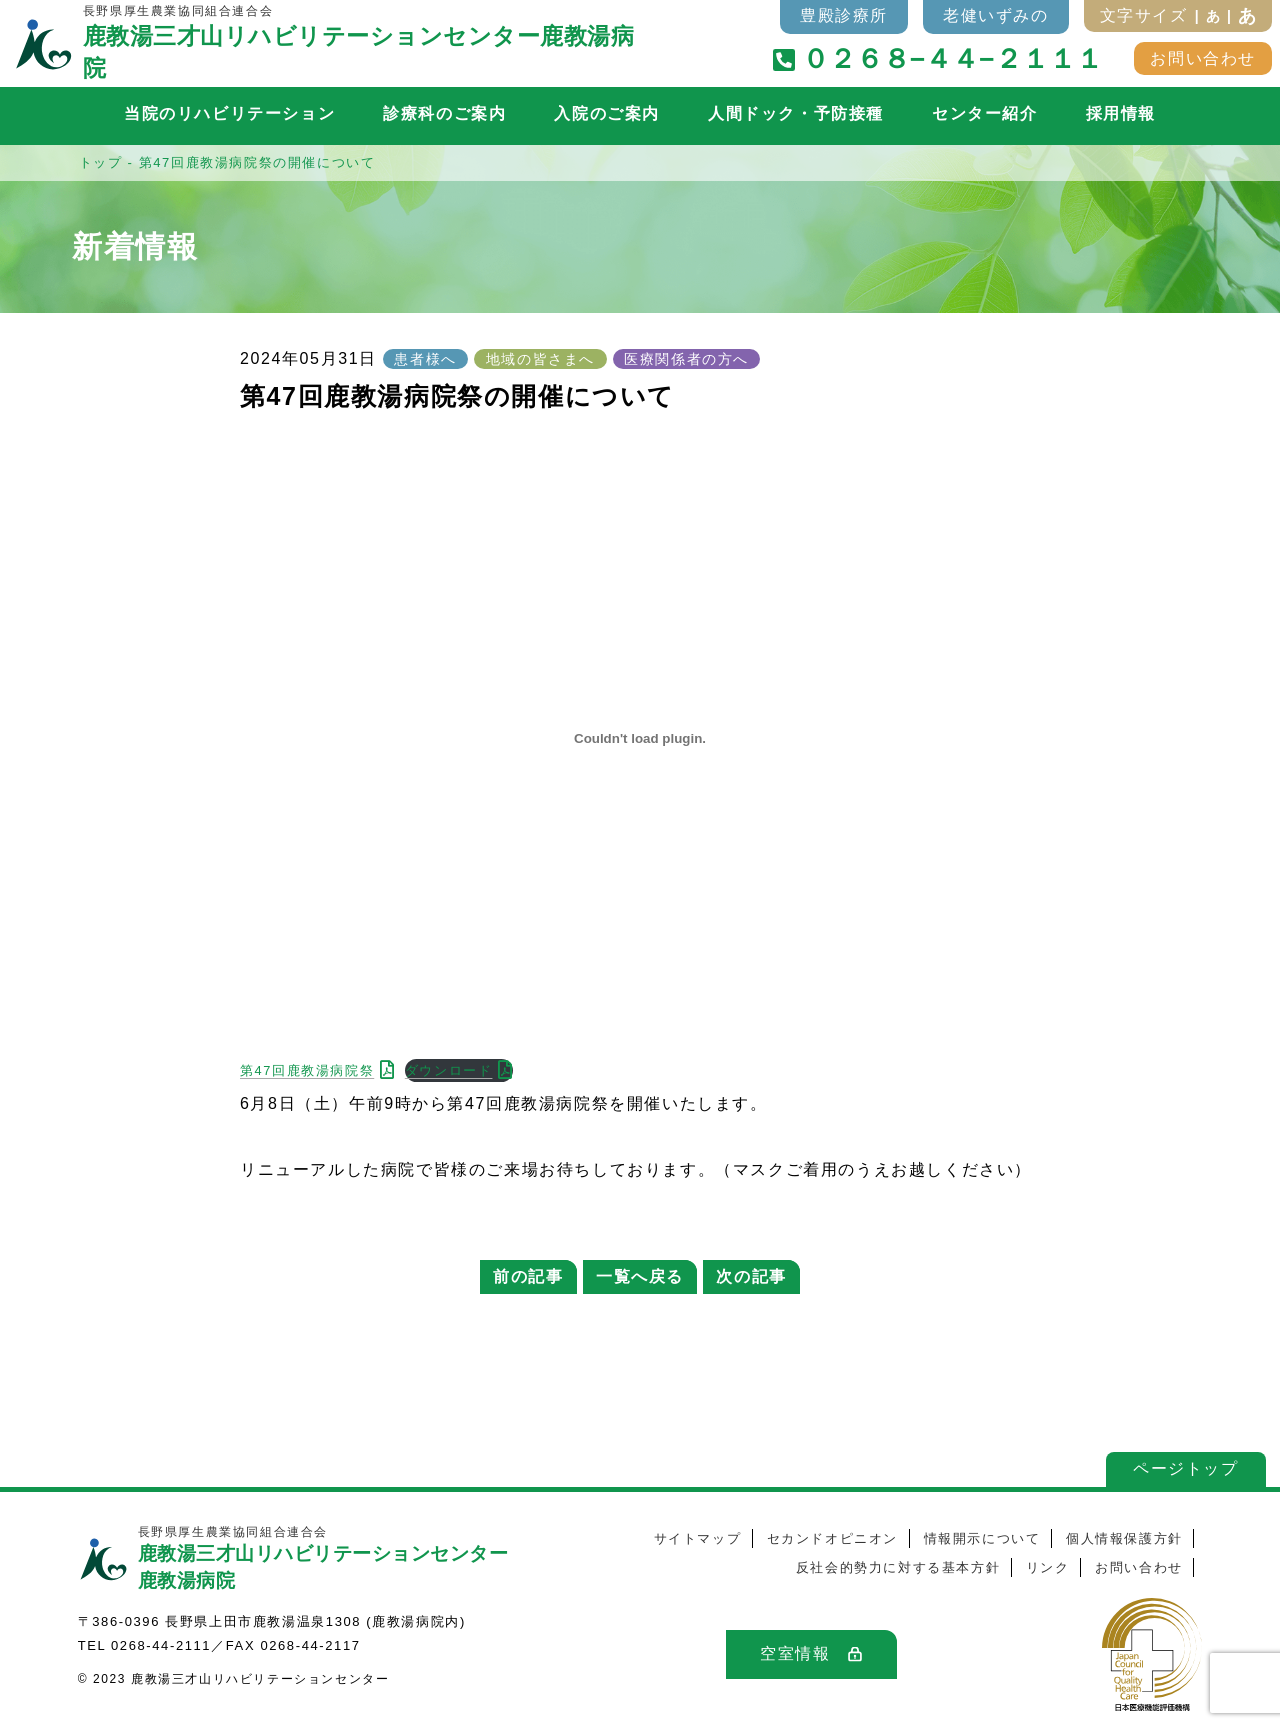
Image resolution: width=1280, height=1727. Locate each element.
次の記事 (751, 1276)
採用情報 (1121, 113)
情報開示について (982, 1538)
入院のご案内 (607, 113)
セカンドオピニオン (832, 1538)
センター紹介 (985, 113)
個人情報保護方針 (1124, 1538)
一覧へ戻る (640, 1276)
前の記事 (528, 1276)
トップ (101, 162)
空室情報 (795, 1653)
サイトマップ (698, 1538)
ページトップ (1179, 1468)
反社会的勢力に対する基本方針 (898, 1567)
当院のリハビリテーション (229, 113)
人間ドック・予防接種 (796, 113)
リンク (1048, 1567)
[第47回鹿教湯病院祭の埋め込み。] (640, 739)
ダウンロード (449, 1070)
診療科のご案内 (444, 113)
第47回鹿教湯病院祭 (307, 1070)
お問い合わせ (1203, 58)
